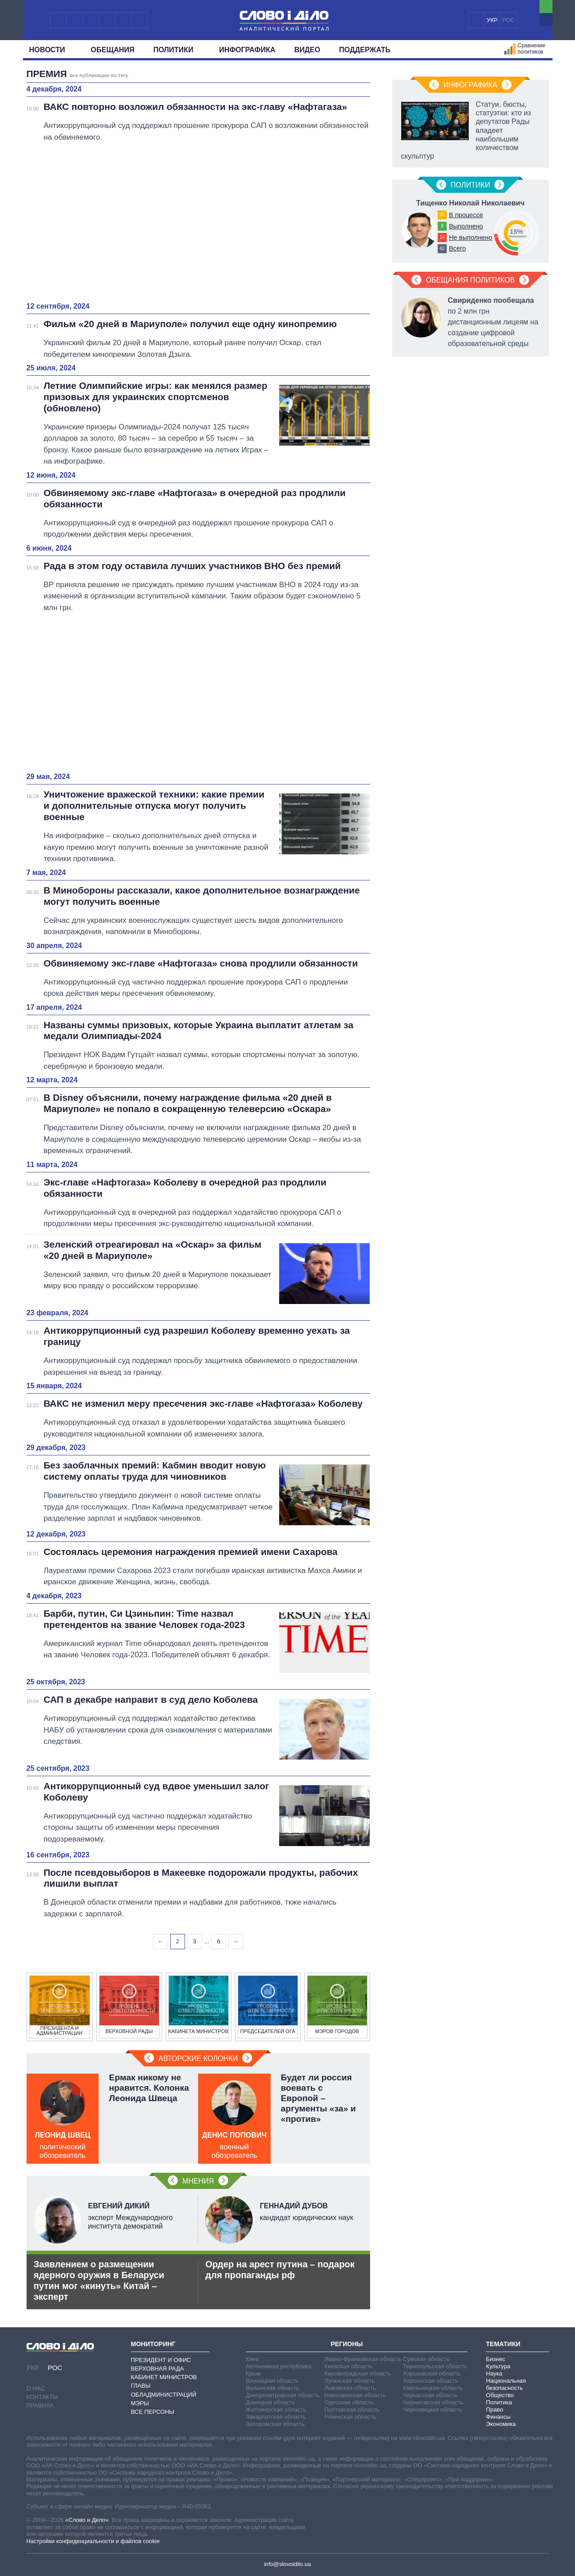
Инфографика (247, 50)
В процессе (466, 215)
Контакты (42, 2397)
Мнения (198, 2181)
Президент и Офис (161, 2360)
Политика (499, 2402)
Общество (500, 2395)
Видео (307, 50)
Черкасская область (430, 2395)
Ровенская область (350, 2416)
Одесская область (349, 2402)
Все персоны (153, 2411)
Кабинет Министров (164, 2377)
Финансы (498, 2416)
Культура (498, 2366)
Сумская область (426, 2359)
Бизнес (495, 2359)
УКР (492, 20)
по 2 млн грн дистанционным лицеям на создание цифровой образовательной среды (493, 321)
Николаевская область (355, 2395)
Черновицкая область (432, 2409)
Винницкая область (272, 2380)
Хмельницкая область (433, 2388)
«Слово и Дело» (87, 2520)
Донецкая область (270, 2402)
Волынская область (272, 2388)
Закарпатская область (276, 2416)
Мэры (140, 2403)
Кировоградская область (357, 2373)
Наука (494, 2373)
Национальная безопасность (506, 2384)
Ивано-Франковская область (363, 2359)
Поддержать (364, 50)
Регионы (346, 2344)
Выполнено (466, 226)
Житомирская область (276, 2409)
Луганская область (349, 2380)
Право (494, 2409)
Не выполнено (470, 237)
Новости (50, 50)
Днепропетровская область (283, 2395)
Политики (177, 50)
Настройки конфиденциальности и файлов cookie (93, 2541)
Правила (40, 2405)
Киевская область (348, 2366)
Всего (457, 248)
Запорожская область (275, 2424)
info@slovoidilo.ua (287, 2564)
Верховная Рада (157, 2368)
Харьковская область (432, 2373)
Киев (252, 2359)
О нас (36, 2388)
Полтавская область (351, 2409)
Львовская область (350, 2388)
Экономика (501, 2424)
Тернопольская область (435, 2366)
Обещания (113, 50)
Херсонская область (430, 2380)
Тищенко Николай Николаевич (470, 203)
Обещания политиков (470, 280)
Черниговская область (433, 2402)
